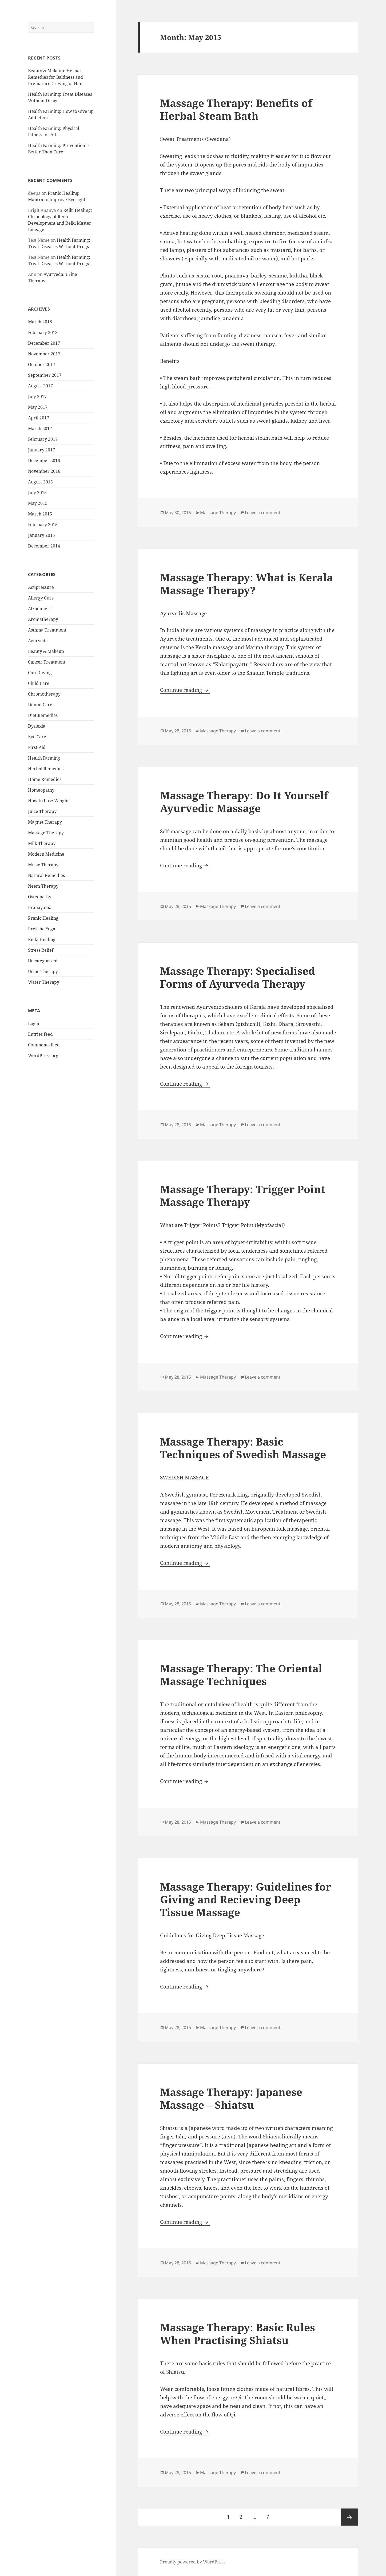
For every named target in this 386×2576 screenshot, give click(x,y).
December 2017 (44, 343)
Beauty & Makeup (46, 651)
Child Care (38, 683)
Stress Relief (40, 950)
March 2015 (40, 514)
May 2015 (37, 503)
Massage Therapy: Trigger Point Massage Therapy (242, 1195)
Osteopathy (39, 897)
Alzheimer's (40, 609)
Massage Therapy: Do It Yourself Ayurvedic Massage (244, 801)
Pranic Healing (43, 918)
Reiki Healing (41, 939)
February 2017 (43, 439)
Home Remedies (44, 779)
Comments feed (44, 1044)
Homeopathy (41, 790)
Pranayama (39, 907)
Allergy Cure (41, 598)
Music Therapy (43, 865)
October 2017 (41, 364)
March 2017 (40, 428)
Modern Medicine (46, 854)
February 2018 (43, 332)
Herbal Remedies (45, 769)
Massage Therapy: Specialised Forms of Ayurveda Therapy (237, 977)
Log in (34, 1023)
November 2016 (44, 471)
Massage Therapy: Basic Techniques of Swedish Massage (243, 1447)
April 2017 (38, 418)
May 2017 (37, 407)
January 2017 (41, 450)
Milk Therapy (41, 843)
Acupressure (41, 587)
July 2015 (37, 492)
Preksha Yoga (41, 929)
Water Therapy (43, 982)
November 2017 (44, 354)
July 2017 (37, 396)
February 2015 (43, 524)
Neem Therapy (43, 886)
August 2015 (40, 482)
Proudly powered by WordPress (192, 2562)
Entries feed (40, 1034)
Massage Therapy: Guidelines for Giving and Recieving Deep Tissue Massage (245, 1899)
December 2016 (44, 460)
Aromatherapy (43, 619)
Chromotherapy (44, 694)
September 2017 (44, 375)
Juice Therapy (42, 811)
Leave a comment (262, 512)
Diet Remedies (43, 715)
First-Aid (37, 747)
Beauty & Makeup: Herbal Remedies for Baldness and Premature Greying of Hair (55, 77)
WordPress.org (43, 1055)
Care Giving (40, 673)
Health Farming (44, 758)
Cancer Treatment (46, 662)
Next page (349, 2517)
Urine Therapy (43, 971)
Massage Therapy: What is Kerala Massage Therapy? (246, 583)
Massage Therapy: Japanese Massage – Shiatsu (231, 2098)
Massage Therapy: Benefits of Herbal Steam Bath (236, 109)
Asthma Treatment (47, 630)
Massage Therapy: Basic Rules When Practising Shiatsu (237, 2333)
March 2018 (40, 322)
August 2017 (40, 386)
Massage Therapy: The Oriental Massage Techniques (241, 1674)
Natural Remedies (46, 875)
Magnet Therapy (45, 822)
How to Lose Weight (48, 801)
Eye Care (37, 737)
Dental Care (40, 705)
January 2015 (41, 535)
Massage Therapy (46, 833)
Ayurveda (38, 641)
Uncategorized (43, 961)
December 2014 (44, 546)
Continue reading (185, 689)
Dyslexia (36, 726)
